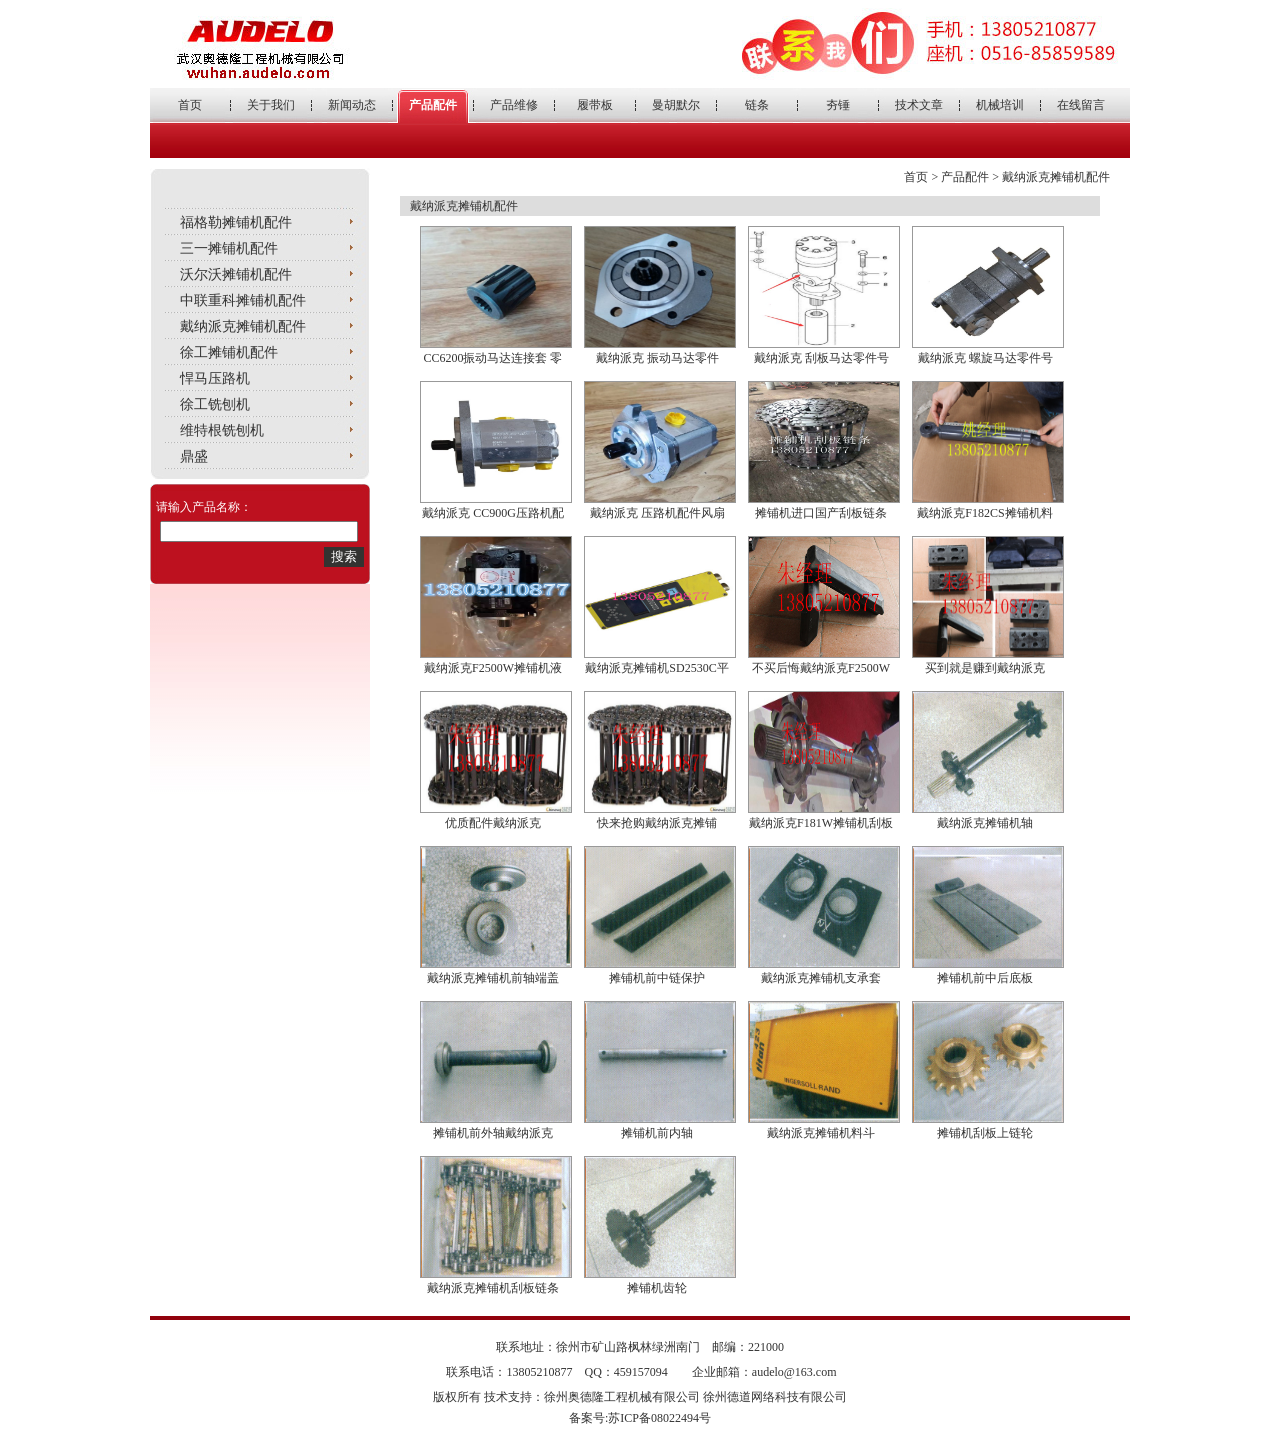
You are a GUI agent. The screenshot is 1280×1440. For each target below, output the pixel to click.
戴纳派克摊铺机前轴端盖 (493, 978)
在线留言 (1081, 105)
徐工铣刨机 (215, 404)
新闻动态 (352, 105)
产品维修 (514, 105)
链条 (757, 105)
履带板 (595, 105)
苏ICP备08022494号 (659, 1418)
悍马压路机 (215, 378)
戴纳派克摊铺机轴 (985, 823)
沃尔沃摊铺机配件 (236, 274)
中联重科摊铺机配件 (243, 300)
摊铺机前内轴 (657, 1133)
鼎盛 (194, 456)
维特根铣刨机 (222, 430)
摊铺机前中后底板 (985, 978)
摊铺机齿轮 (657, 1288)
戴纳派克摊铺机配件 (243, 326)
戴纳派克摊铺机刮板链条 (493, 1288)
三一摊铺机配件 (229, 248)
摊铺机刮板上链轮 (985, 1133)
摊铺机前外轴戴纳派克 (493, 1133)
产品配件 (433, 105)
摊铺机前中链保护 (657, 978)
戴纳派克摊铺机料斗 (821, 1133)
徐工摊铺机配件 (229, 352)
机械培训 (1000, 105)
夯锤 (838, 105)
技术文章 (919, 105)
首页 (190, 105)
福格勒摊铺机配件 (236, 222)
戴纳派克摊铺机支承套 (821, 978)
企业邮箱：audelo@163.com (764, 1372)
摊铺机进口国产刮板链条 (821, 513)
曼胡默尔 (676, 105)
